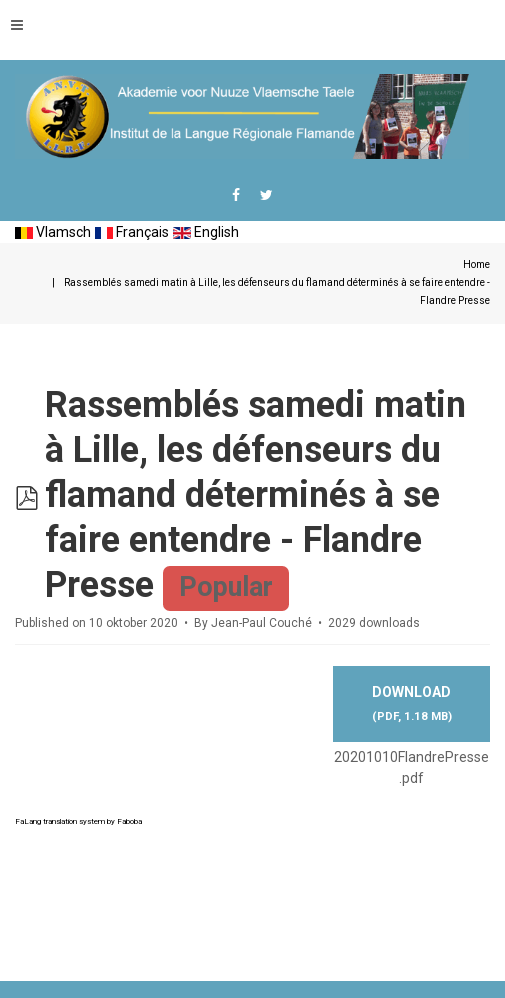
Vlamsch (53, 232)
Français (132, 232)
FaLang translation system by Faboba (78, 821)
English (206, 232)
